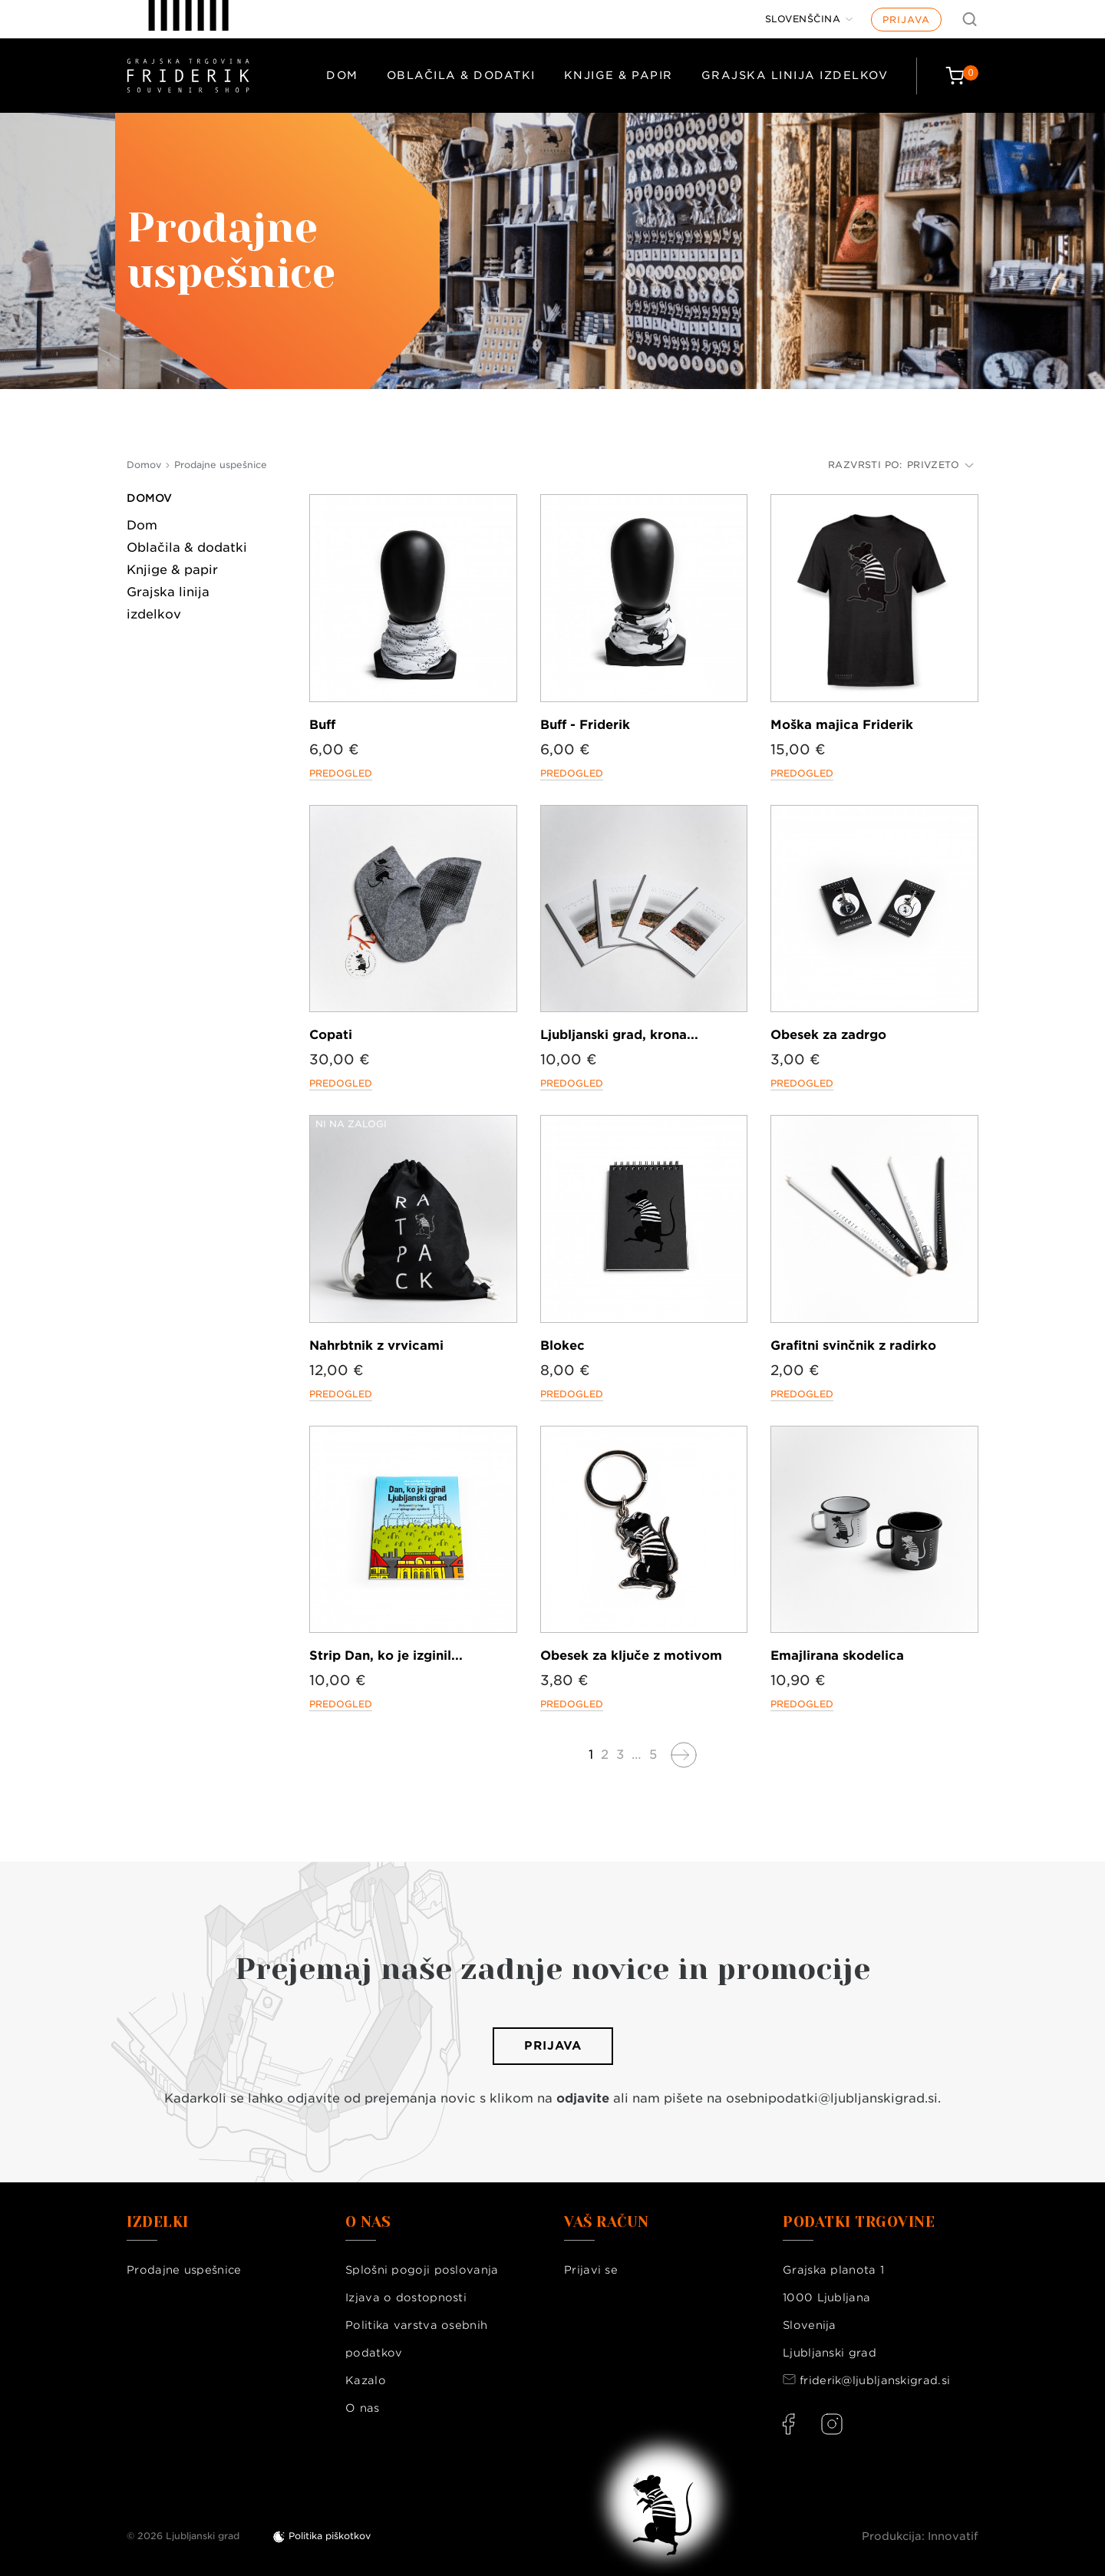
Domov (149, 498)
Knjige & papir (618, 75)
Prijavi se (591, 2270)
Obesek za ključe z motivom (631, 1655)
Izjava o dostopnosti (406, 2297)
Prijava (906, 19)
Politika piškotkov (330, 2535)
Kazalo (365, 2380)
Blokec (562, 1345)
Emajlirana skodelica (837, 1655)
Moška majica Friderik (841, 724)
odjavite (582, 2098)
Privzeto (940, 464)
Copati (330, 1034)
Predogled (340, 773)
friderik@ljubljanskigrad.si (875, 2380)
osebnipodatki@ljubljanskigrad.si (832, 2098)
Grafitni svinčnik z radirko (853, 1345)
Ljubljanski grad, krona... (619, 1034)
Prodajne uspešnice (184, 2270)
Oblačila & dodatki (461, 75)
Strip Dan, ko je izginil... (386, 1655)
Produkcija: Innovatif (920, 2536)
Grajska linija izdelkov (795, 75)
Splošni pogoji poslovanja (422, 2270)
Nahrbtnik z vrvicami (376, 1345)
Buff (322, 724)
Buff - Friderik (585, 724)
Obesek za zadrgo (828, 1034)
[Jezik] (809, 19)
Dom (342, 75)
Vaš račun (606, 2222)
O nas (362, 2408)
